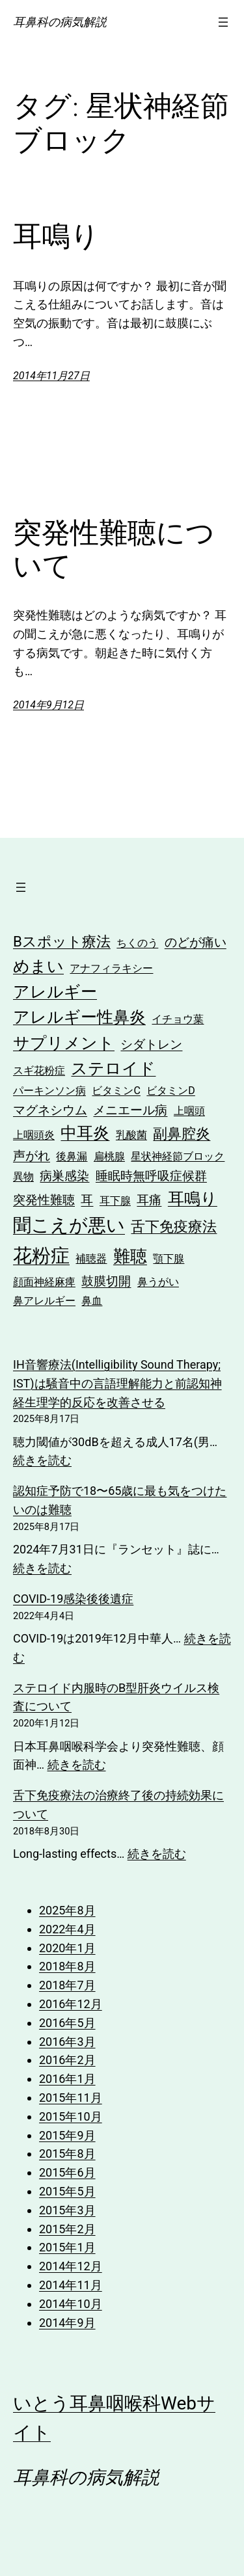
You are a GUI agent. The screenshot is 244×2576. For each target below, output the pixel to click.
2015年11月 (70, 2097)
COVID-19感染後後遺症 (73, 1598)
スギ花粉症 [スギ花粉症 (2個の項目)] (39, 1070)
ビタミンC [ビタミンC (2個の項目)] (116, 1090)
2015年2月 (67, 2229)
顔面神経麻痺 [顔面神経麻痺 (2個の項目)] (44, 1282)
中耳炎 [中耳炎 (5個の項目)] (85, 1132)
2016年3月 (67, 2041)
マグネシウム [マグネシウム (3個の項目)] (50, 1110)
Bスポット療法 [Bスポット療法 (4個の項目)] (62, 941)
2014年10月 (70, 2304)
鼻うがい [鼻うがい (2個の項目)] (158, 1282)
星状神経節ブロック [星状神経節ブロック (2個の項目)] (177, 1156)
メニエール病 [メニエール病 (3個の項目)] (130, 1110)
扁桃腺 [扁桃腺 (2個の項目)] (109, 1156)
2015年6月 (67, 2172)
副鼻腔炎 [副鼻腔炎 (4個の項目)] (181, 1133)
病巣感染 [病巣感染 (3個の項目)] (64, 1175)
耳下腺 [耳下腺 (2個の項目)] (115, 1200)
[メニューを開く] (223, 22)
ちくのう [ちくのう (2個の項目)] (137, 943)
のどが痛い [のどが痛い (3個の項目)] (195, 942)
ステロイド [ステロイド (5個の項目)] (113, 1068)
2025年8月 (67, 1910)
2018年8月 (67, 1966)
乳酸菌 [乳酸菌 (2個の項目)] (131, 1135)
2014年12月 (70, 2266)
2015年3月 (67, 2210)
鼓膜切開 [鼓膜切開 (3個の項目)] (106, 1281)
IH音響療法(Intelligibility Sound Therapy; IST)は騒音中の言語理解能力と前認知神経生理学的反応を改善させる (117, 1383)
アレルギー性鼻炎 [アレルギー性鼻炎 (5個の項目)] (79, 1017)
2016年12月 (70, 2004)
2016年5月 (67, 2023)
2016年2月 (67, 2060)
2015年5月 (67, 2191)
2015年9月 (67, 2135)
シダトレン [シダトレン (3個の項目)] (151, 1044)
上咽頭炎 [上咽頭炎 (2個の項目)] (34, 1135)
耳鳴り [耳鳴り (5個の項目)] (192, 1198)
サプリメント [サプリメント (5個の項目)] (64, 1043)
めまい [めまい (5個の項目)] (38, 966)
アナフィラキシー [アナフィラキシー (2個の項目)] (111, 968)
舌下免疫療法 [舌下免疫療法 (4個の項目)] (174, 1226)
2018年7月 (67, 1985)
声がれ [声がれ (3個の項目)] (31, 1155)
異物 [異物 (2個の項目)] (23, 1176)
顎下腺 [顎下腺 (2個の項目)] (168, 1258)
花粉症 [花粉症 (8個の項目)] (41, 1255)
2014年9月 (67, 2322)
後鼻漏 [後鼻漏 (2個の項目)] (71, 1156)
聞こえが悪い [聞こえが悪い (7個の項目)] (69, 1225)
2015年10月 (70, 2116)
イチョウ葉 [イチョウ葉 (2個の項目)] (178, 1019)
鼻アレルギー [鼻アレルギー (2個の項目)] (44, 1301)
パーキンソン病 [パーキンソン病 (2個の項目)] (49, 1090)
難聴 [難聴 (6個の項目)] (130, 1256)
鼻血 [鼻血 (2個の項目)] (91, 1301)
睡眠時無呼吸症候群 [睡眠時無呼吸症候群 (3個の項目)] (151, 1175)
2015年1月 (67, 2247)
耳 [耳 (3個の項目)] (87, 1199)
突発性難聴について (114, 549)
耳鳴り (56, 236)
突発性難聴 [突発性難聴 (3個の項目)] (44, 1199)
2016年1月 (67, 2079)
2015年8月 (67, 2153)
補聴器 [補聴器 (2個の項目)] (91, 1258)
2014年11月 (70, 2285)
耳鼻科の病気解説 (60, 22)
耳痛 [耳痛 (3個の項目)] (149, 1199)
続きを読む (42, 1460)
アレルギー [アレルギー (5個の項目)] (55, 991)
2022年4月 (67, 1929)
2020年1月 (67, 1948)
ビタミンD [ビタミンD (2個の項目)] (170, 1090)
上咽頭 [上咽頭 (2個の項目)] (189, 1111)
